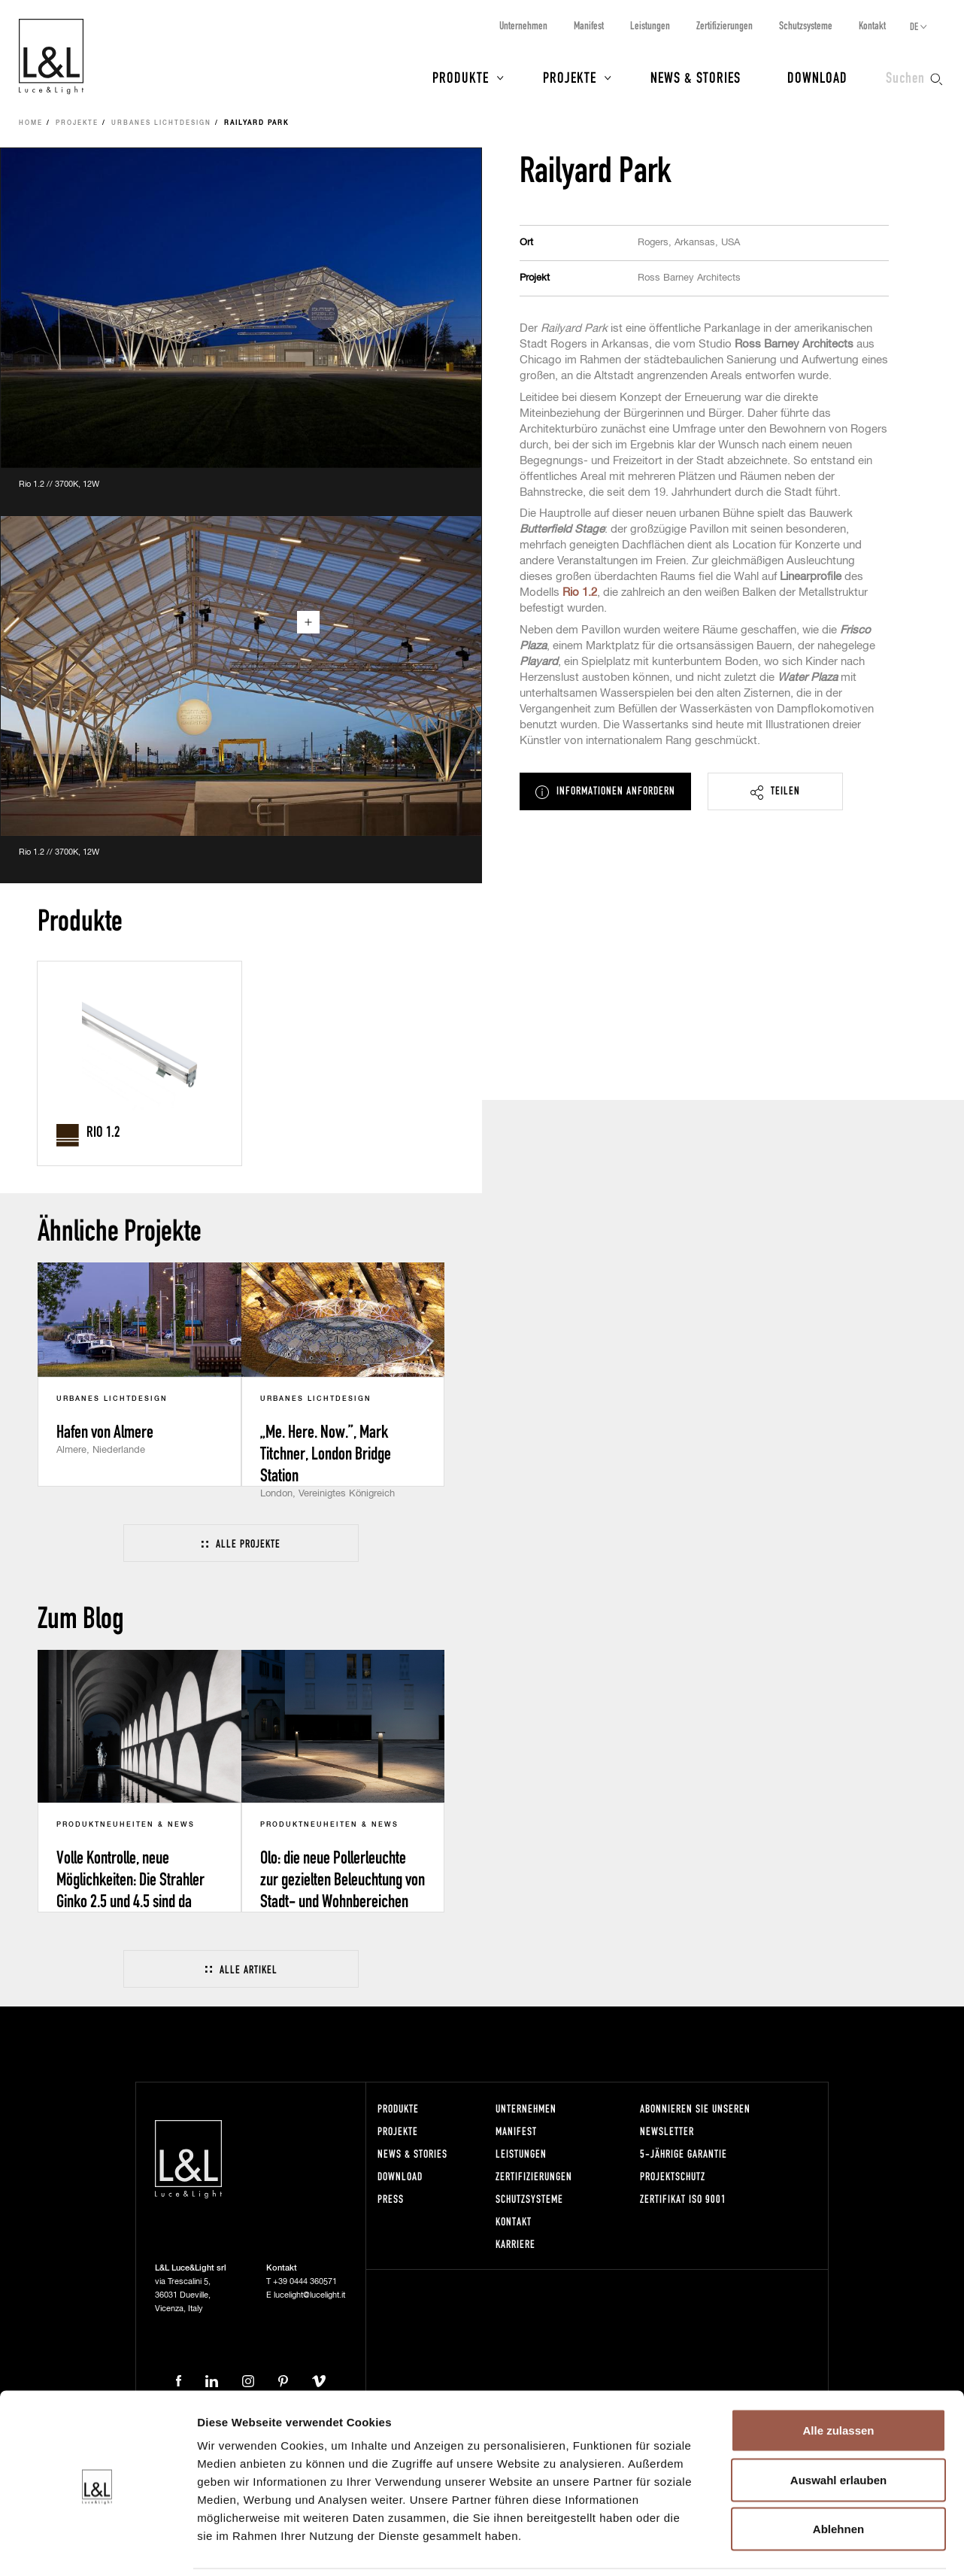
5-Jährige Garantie (683, 2153)
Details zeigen (800, 2546)
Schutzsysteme (805, 25)
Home (31, 123)
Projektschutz (672, 2176)
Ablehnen (838, 2477)
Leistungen (650, 25)
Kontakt (872, 25)
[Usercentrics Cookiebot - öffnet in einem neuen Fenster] (97, 2546)
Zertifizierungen (724, 25)
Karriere (515, 2243)
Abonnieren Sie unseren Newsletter (695, 2120)
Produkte (460, 76)
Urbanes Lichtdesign (161, 123)
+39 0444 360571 (305, 2281)
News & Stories (695, 76)
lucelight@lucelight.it (309, 2295)
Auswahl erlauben (838, 2428)
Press (390, 2198)
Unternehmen (523, 25)
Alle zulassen (838, 2378)
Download (817, 76)
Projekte (569, 76)
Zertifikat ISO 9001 (683, 2198)
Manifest (589, 25)
